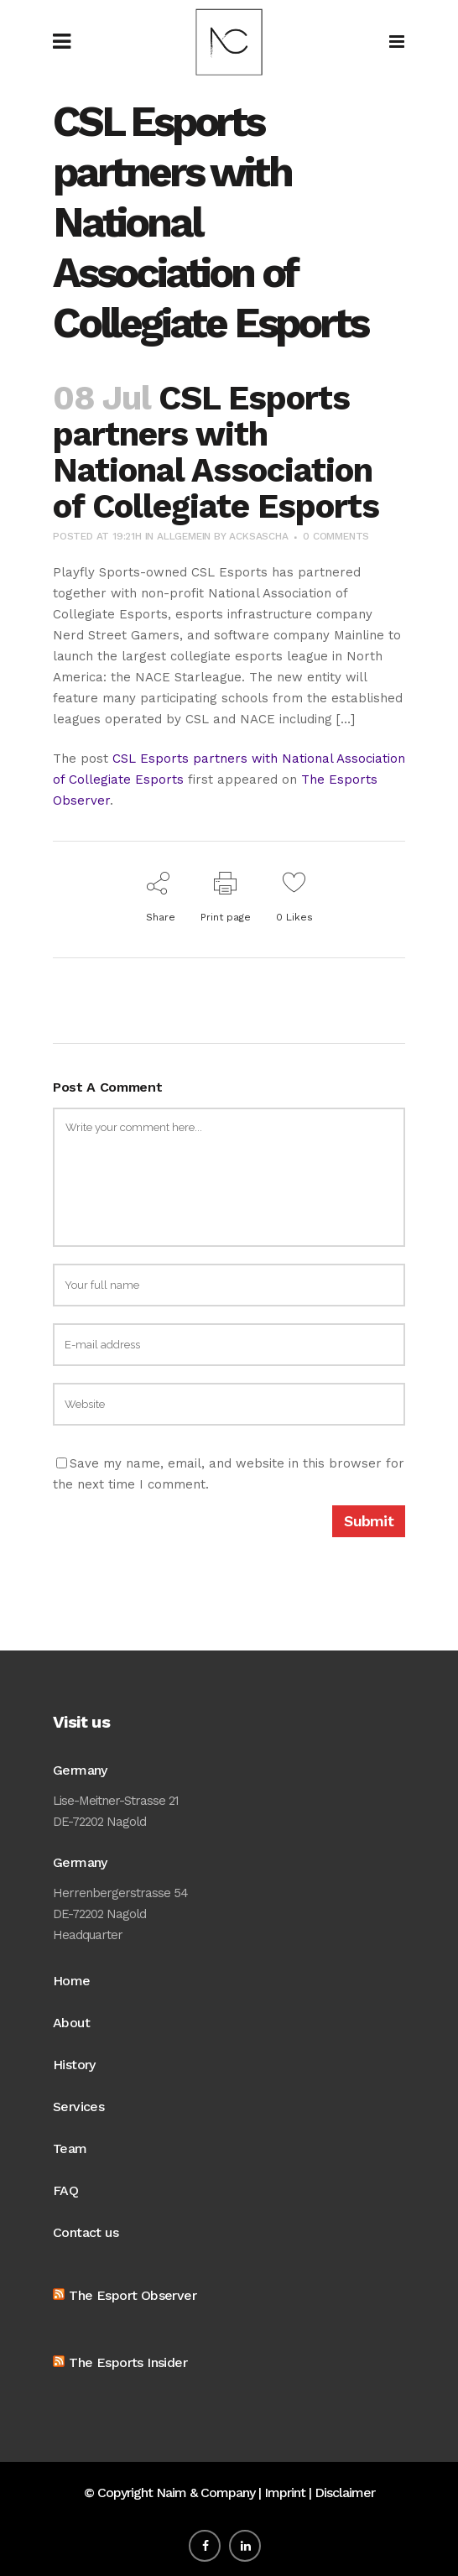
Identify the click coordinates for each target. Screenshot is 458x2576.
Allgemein (184, 536)
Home (72, 1981)
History (74, 2065)
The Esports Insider (128, 2362)
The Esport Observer (132, 2295)
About (71, 2023)
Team (70, 2148)
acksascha (258, 536)
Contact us (85, 2232)
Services (78, 2107)
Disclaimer (345, 2492)
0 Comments (336, 536)
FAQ (65, 2190)
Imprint (284, 2492)
